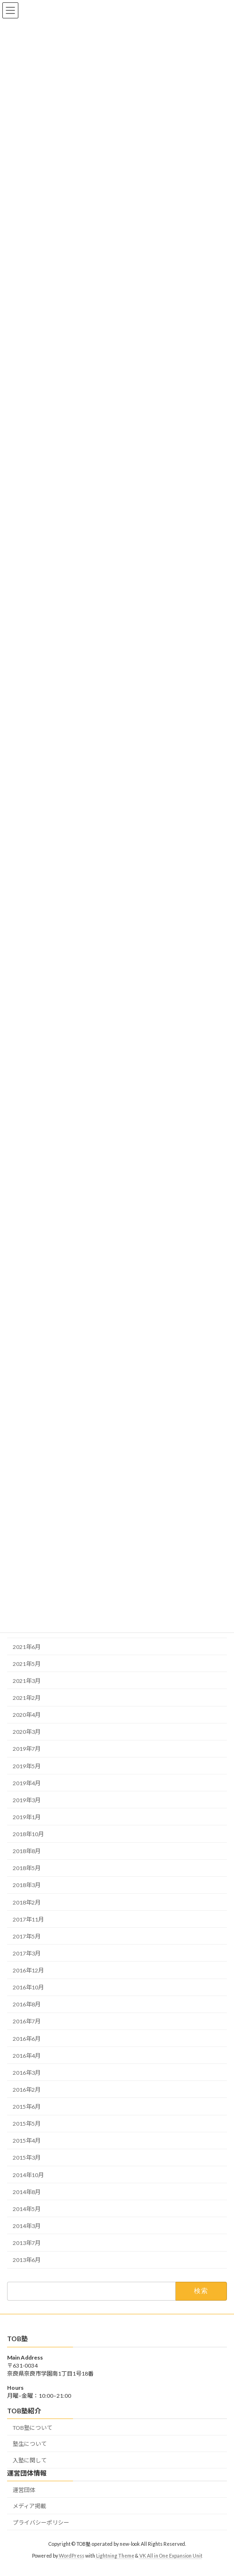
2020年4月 (26, 1714)
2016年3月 (26, 2072)
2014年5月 (26, 2208)
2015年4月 (26, 2140)
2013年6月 (26, 2259)
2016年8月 (26, 2004)
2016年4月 (26, 2055)
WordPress (71, 2556)
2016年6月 (26, 2038)
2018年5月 (26, 1868)
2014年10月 (28, 2174)
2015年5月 (26, 2123)
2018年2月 (26, 1901)
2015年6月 (26, 2106)
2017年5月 (26, 1936)
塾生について (30, 2443)
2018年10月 (28, 1834)
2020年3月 (26, 1731)
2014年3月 (26, 2225)
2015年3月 (26, 2157)
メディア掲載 (29, 2506)
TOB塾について (32, 2427)
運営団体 (24, 2489)
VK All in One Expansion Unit (170, 2556)
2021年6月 (26, 1646)
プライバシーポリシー (41, 2522)
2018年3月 (26, 1885)
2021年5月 (26, 1663)
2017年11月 (28, 1918)
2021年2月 (26, 1697)
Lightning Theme (115, 2556)
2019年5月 (26, 1765)
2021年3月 (26, 1680)
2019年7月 (26, 1748)
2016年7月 (26, 2021)
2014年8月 (26, 2191)
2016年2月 (26, 2089)
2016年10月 (28, 1987)
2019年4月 (26, 1782)
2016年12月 (28, 1970)
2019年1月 (26, 1817)
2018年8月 (26, 1851)
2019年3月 (26, 1800)
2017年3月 (26, 1953)
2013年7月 (26, 2242)
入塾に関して (30, 2460)
